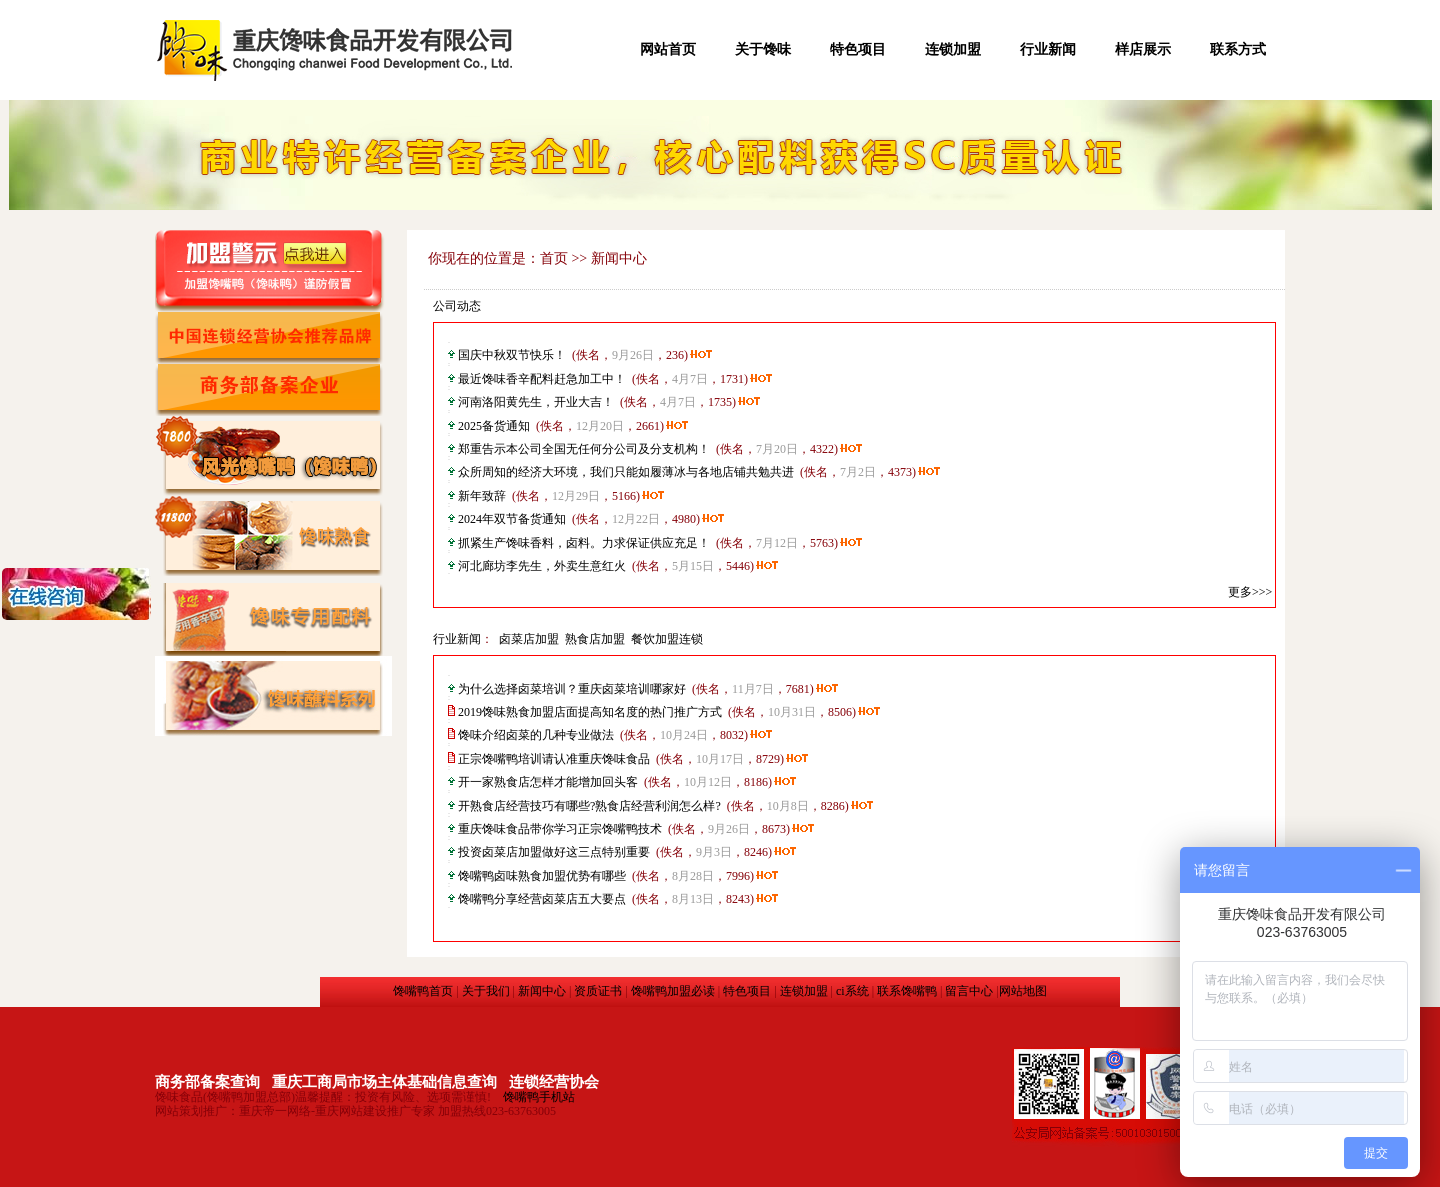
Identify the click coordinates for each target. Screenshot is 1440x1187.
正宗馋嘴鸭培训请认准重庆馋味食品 (554, 759)
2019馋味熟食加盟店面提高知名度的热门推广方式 (590, 712)
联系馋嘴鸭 (907, 991)
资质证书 (598, 991)
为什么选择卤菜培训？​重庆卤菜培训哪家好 (572, 689)
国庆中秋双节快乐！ (512, 355)
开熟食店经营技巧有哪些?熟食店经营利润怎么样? (589, 806)
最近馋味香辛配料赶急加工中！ (542, 379)
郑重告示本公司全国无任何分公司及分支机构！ (584, 449)
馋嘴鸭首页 (423, 991)
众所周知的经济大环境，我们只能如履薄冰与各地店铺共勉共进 (626, 472)
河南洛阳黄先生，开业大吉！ (536, 402)
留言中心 (969, 991)
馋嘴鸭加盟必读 (673, 991)
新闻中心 (542, 991)
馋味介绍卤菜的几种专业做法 (536, 735)
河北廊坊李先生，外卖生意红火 (542, 566)
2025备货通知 (494, 426)
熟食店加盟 (595, 639)
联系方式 (1238, 49)
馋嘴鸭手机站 (539, 1097)
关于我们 (486, 991)
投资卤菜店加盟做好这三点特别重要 (554, 852)
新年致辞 (482, 496)
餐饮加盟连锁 (667, 639)
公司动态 (457, 306)
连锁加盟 (953, 49)
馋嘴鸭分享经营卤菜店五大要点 (542, 899)
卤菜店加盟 (529, 639)
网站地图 (1023, 991)
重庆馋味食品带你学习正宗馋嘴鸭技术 (560, 829)
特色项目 (858, 49)
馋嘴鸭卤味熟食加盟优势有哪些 (542, 876)
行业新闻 (1048, 49)
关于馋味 (763, 49)
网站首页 (668, 49)
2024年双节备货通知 (512, 519)
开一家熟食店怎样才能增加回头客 (548, 782)
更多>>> (1250, 592)
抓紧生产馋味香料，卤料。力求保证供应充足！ (584, 543)
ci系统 (852, 991)
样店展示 (1143, 49)
